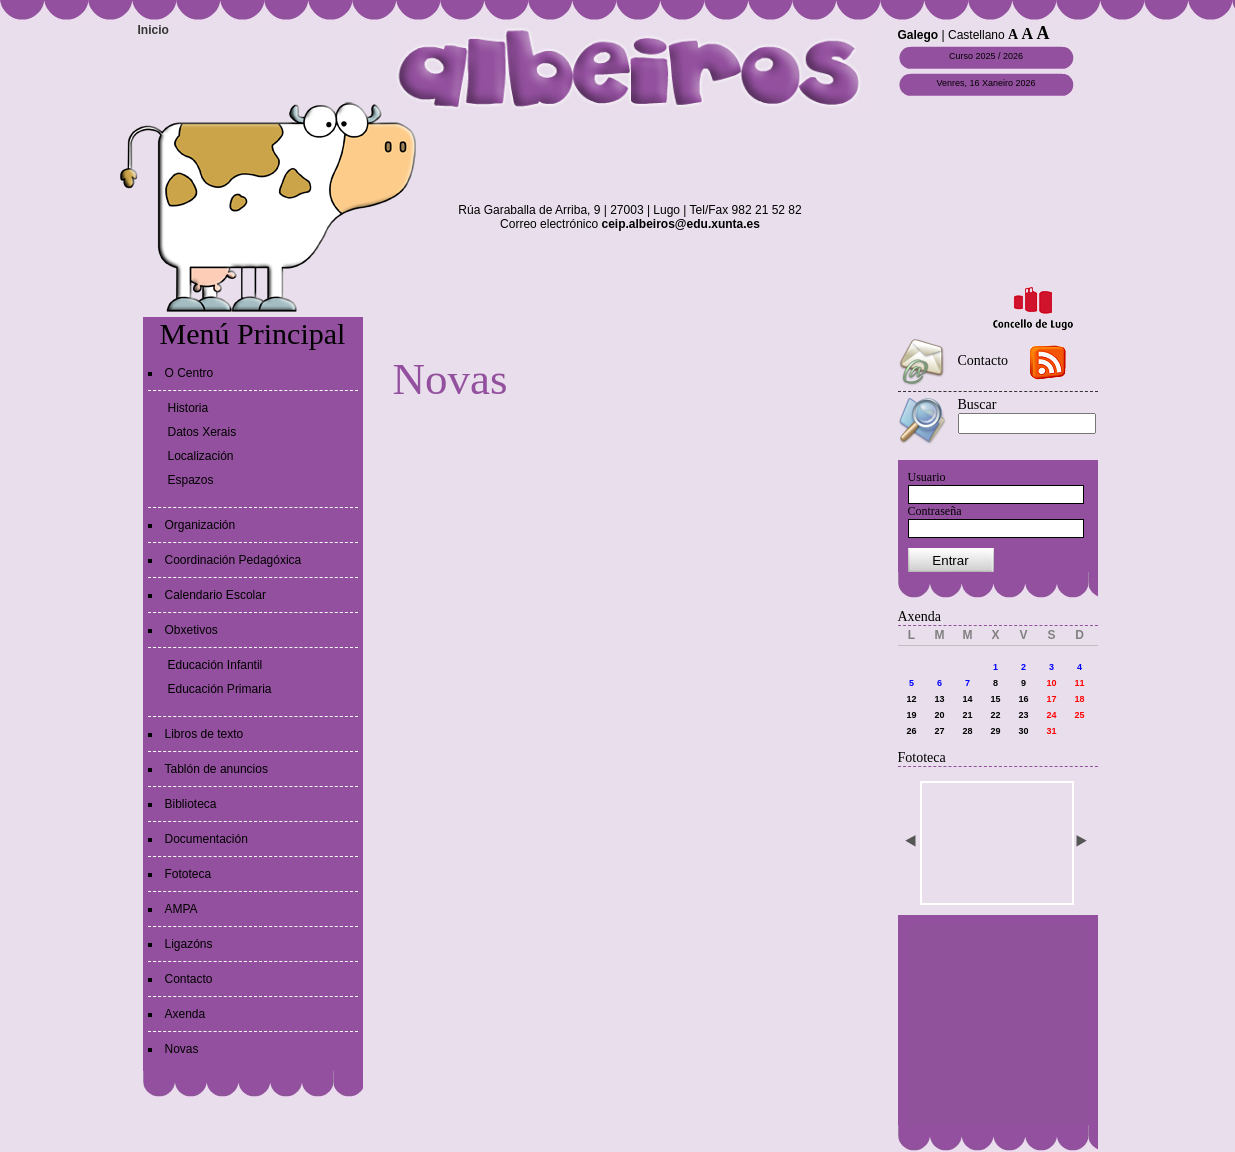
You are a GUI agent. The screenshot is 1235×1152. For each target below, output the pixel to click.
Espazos (191, 480)
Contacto (189, 979)
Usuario (927, 477)
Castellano (976, 35)
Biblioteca (191, 804)
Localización (201, 456)
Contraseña (935, 511)
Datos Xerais (202, 432)
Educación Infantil (215, 665)
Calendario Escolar (215, 595)
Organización (200, 525)
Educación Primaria (220, 689)
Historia (188, 408)
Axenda (185, 1014)
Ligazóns (189, 944)
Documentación (206, 839)
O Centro (189, 373)
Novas (182, 1049)
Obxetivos (191, 630)
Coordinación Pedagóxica (233, 560)
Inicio (153, 30)
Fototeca (188, 874)
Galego (918, 35)
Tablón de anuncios (216, 769)
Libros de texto (204, 734)
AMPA (181, 909)
